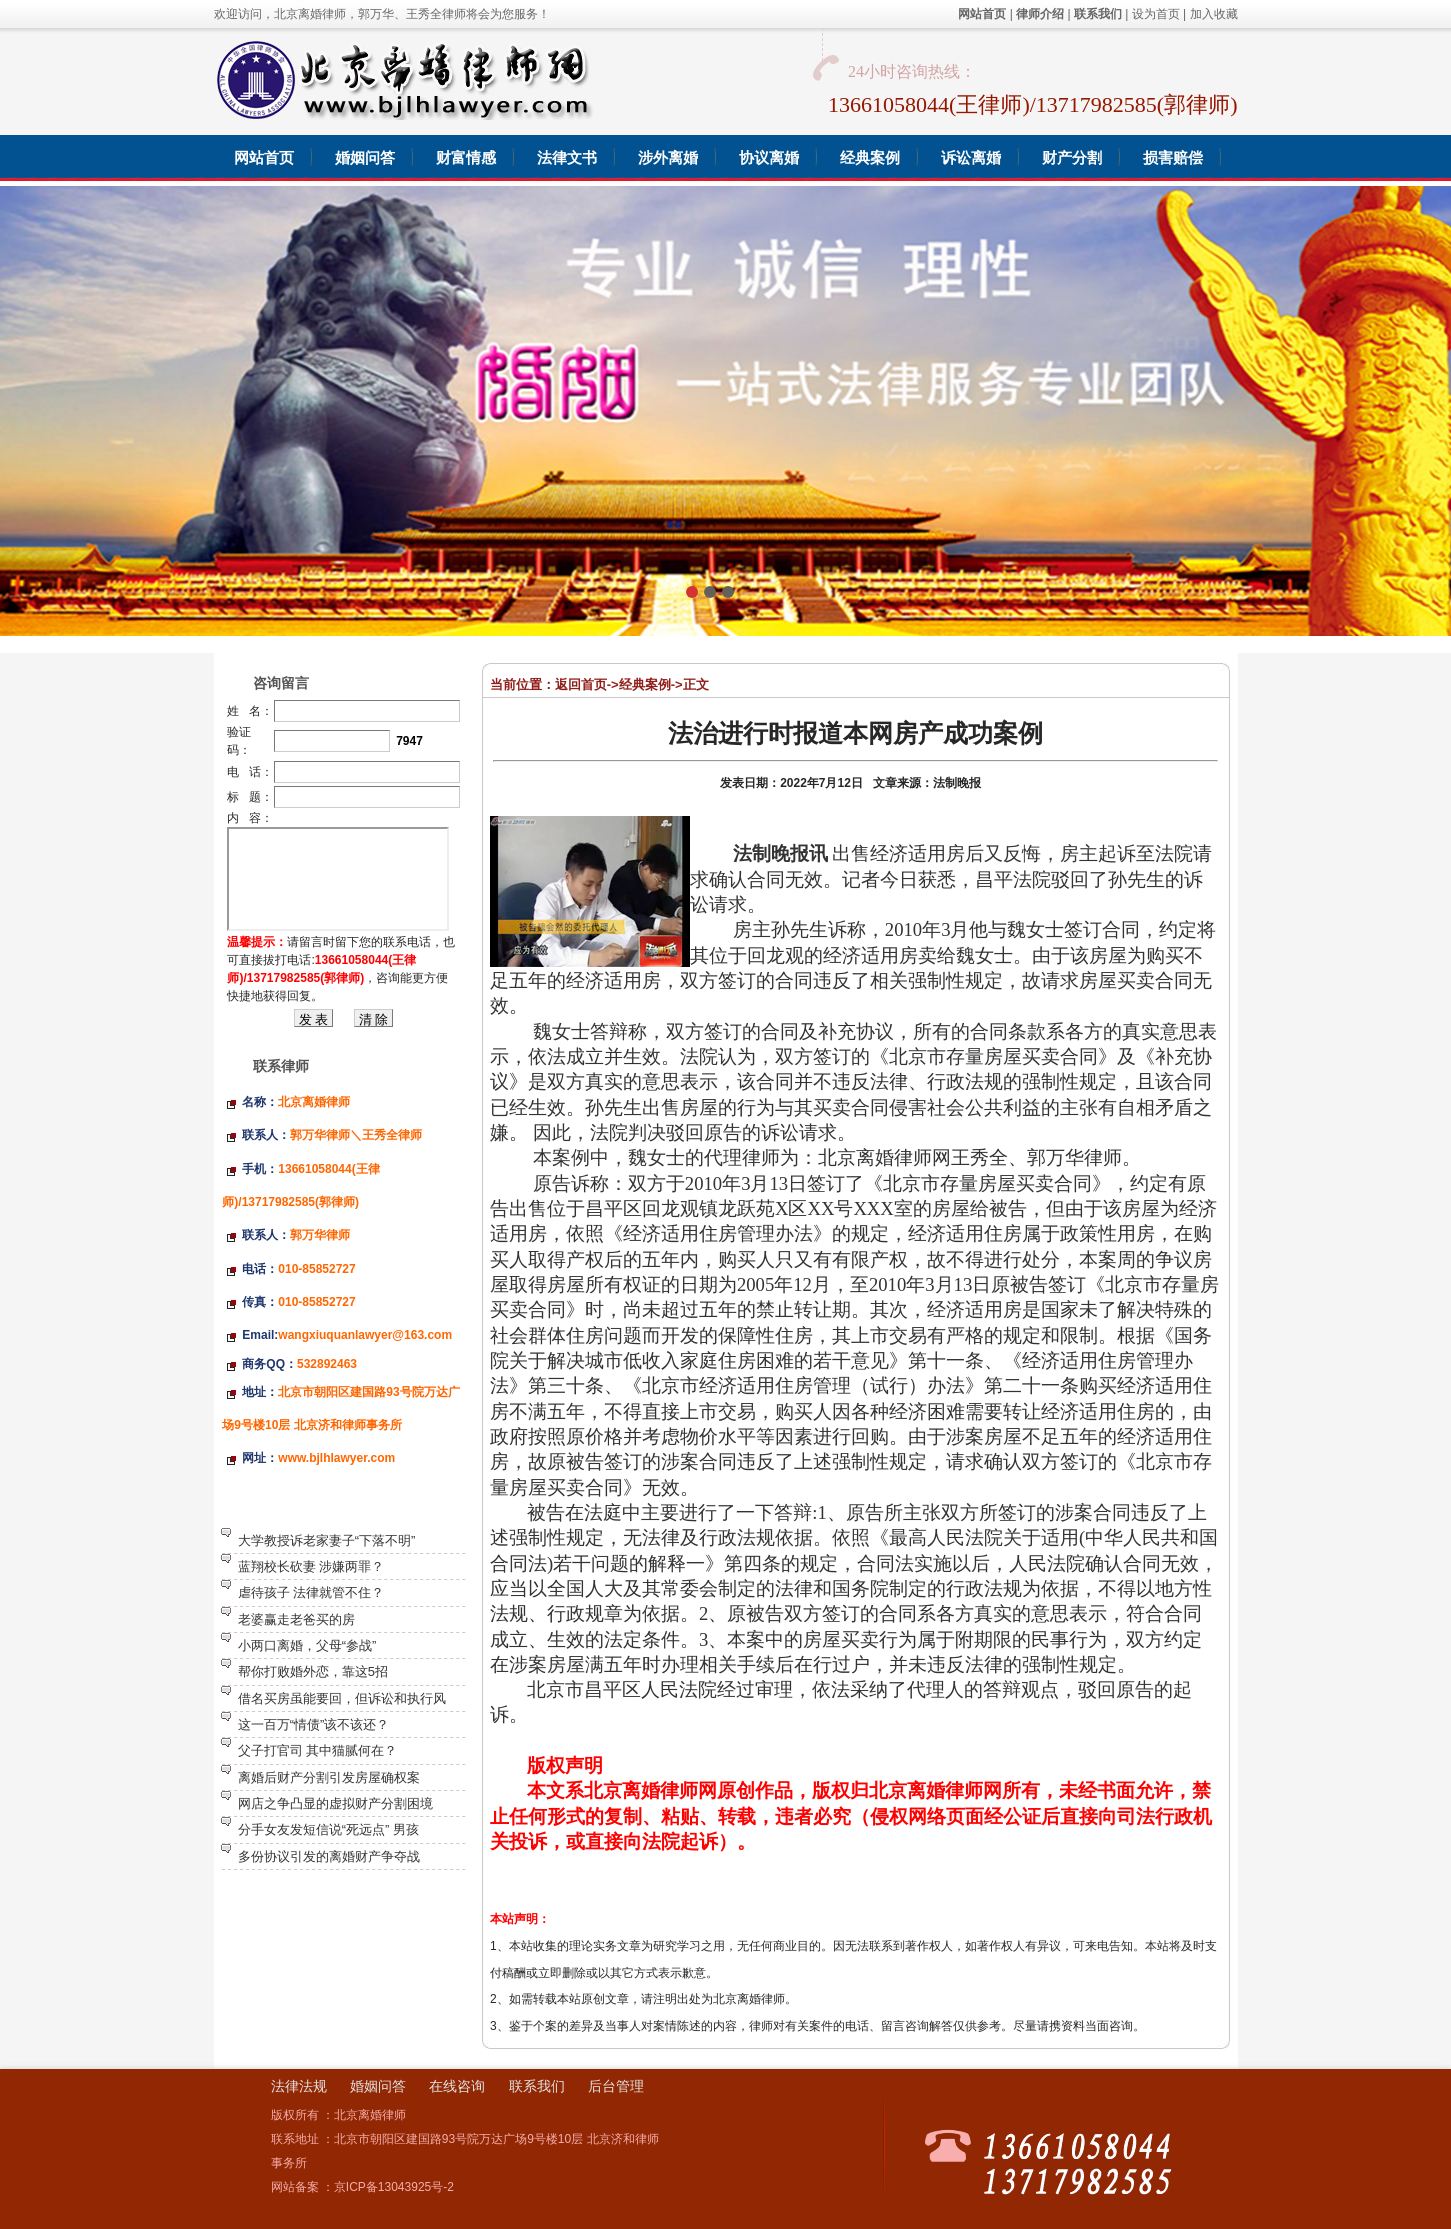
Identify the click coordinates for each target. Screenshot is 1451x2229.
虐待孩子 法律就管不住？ (311, 1592)
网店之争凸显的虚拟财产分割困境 (335, 1803)
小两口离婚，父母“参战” (307, 1645)
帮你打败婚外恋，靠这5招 (313, 1671)
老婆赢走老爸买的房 (296, 1619)
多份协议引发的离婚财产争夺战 (329, 1856)
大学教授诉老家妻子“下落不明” (327, 1540)
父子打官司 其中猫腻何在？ (318, 1750)
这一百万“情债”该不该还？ (314, 1724)
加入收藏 (1214, 14)
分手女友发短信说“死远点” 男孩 (328, 1829)
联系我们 (537, 2086)
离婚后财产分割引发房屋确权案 (329, 1777)
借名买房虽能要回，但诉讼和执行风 (342, 1698)
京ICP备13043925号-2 (394, 2187)
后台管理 (616, 2086)
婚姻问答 (378, 2086)
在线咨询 (457, 2086)
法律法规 (299, 2086)
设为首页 (1156, 14)
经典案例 (645, 684)
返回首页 (581, 684)
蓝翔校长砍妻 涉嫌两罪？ (311, 1566)
